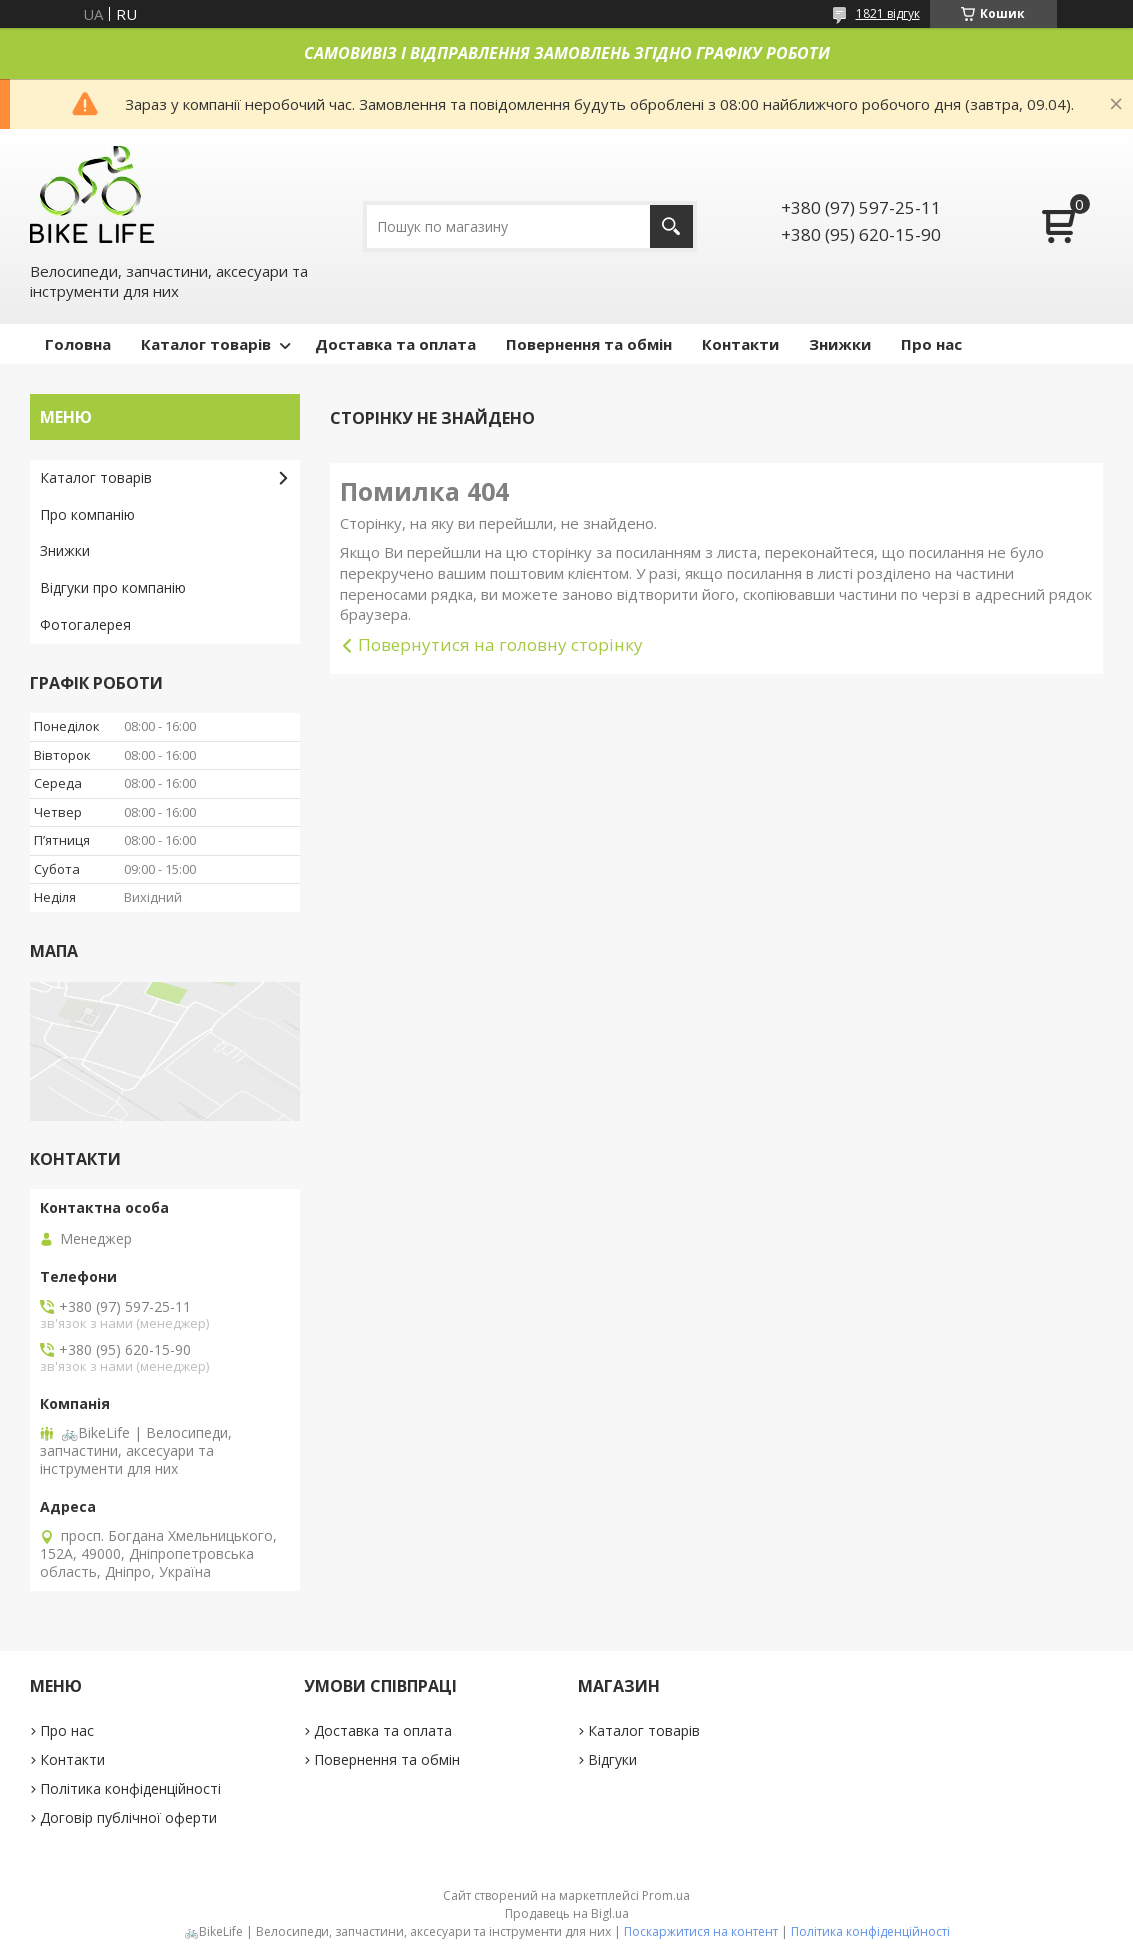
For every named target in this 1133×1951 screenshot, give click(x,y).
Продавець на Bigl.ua (567, 1913)
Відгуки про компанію (113, 587)
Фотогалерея (85, 624)
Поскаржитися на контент (701, 1931)
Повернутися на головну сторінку (500, 644)
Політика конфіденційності (130, 1788)
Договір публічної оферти (128, 1817)
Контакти (740, 344)
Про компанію (87, 514)
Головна (78, 344)
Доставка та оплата (395, 344)
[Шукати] (671, 226)
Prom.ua (666, 1895)
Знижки (840, 344)
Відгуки (612, 1759)
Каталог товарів (206, 344)
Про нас (931, 344)
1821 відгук (888, 13)
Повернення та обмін (589, 344)
